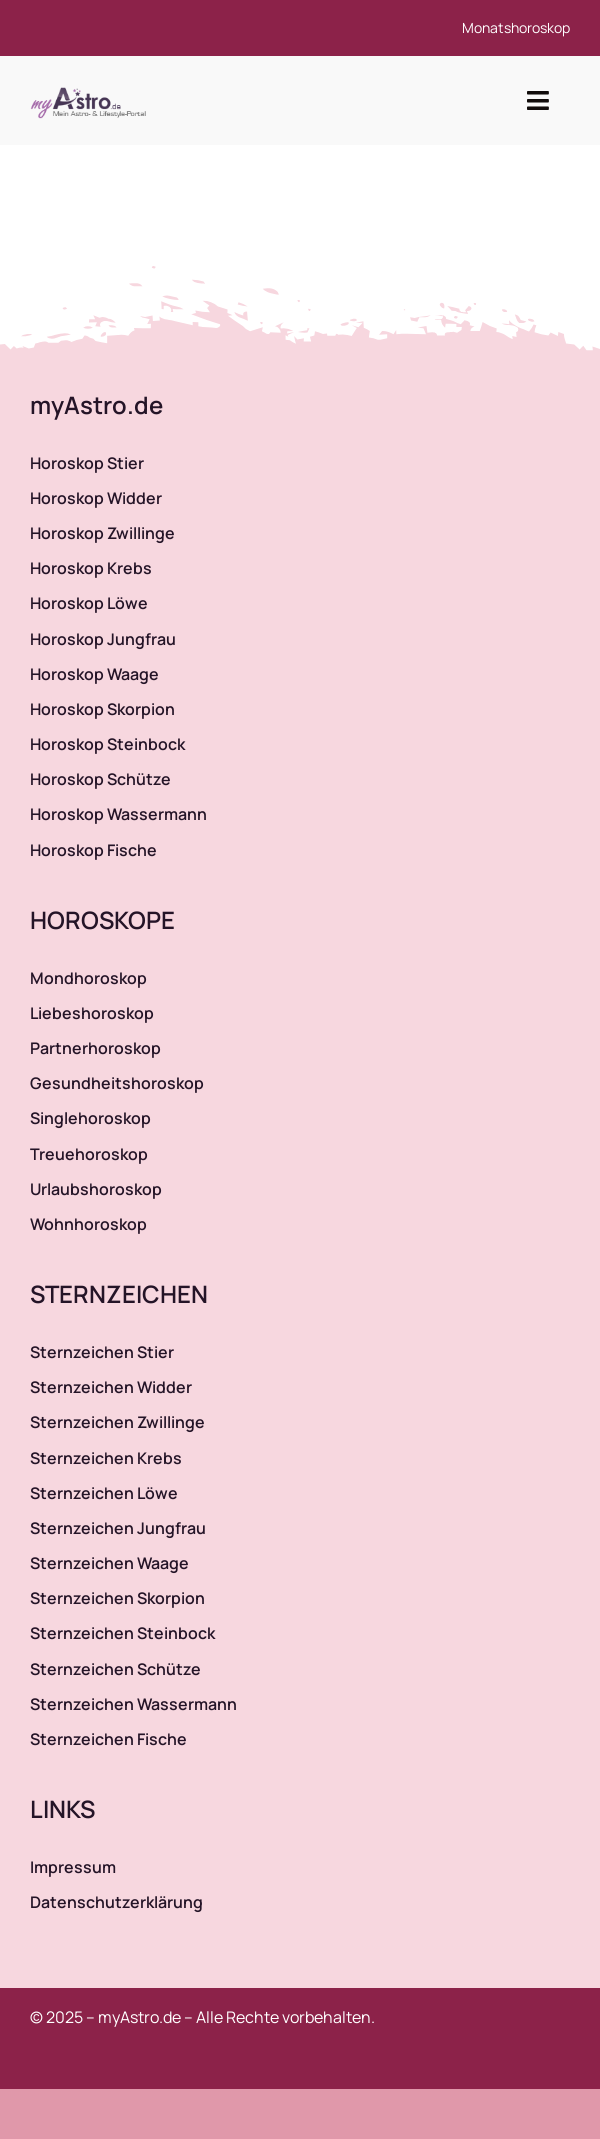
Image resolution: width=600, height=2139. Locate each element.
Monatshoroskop (516, 27)
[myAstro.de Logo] (92, 88)
